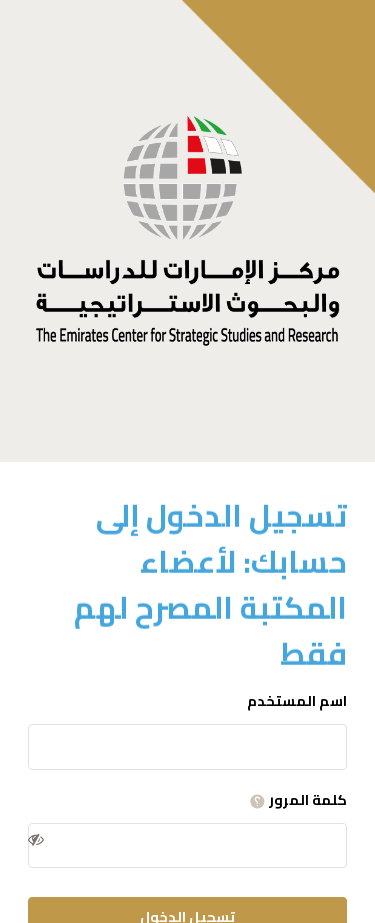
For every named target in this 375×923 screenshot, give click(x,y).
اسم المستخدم (297, 701)
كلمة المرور (295, 800)
